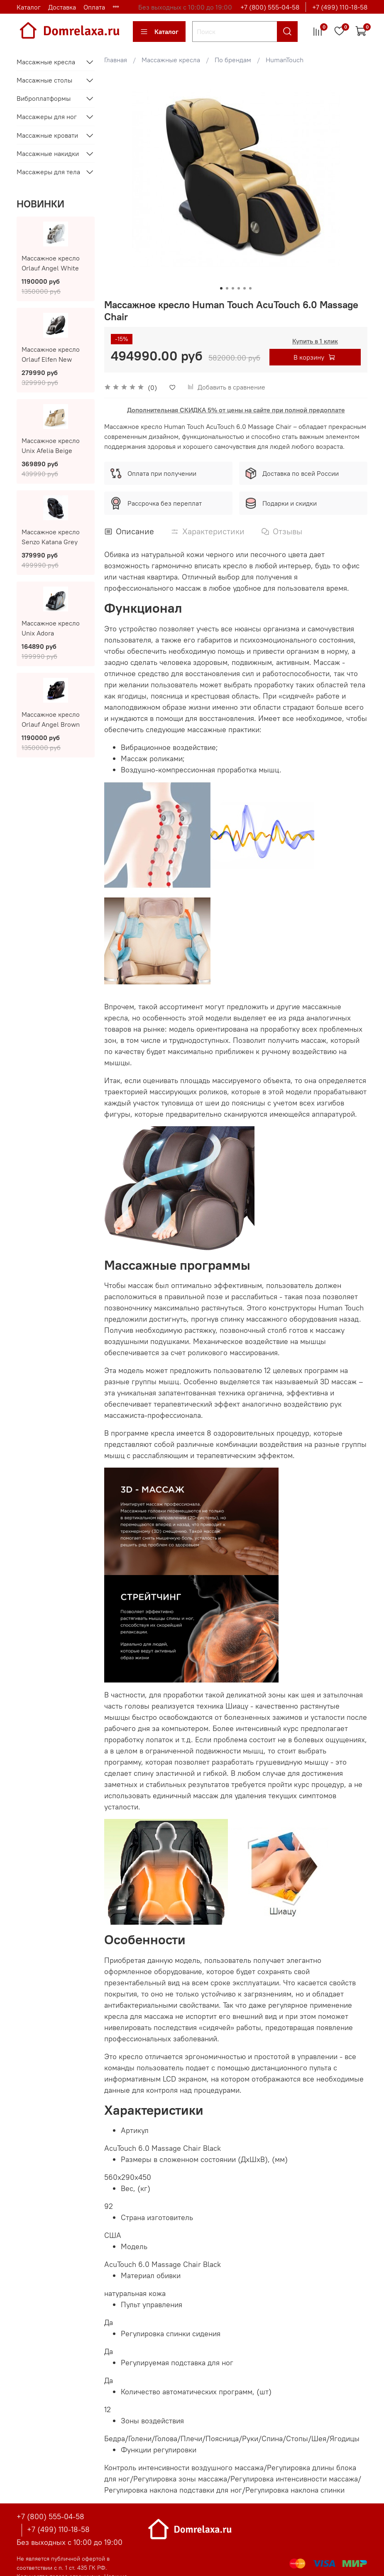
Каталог (29, 7)
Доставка (62, 7)
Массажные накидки (48, 153)
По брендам (233, 60)
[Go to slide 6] (250, 288)
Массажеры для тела (48, 172)
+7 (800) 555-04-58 (269, 7)
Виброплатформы (44, 98)
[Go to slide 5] (244, 288)
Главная (115, 60)
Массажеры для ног (47, 116)
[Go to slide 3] (233, 288)
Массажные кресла (171, 60)
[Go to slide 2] (227, 288)
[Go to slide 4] (238, 288)
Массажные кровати (47, 135)
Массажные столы (44, 80)
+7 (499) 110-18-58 (339, 7)
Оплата (94, 7)
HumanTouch (284, 60)
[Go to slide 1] (221, 288)
